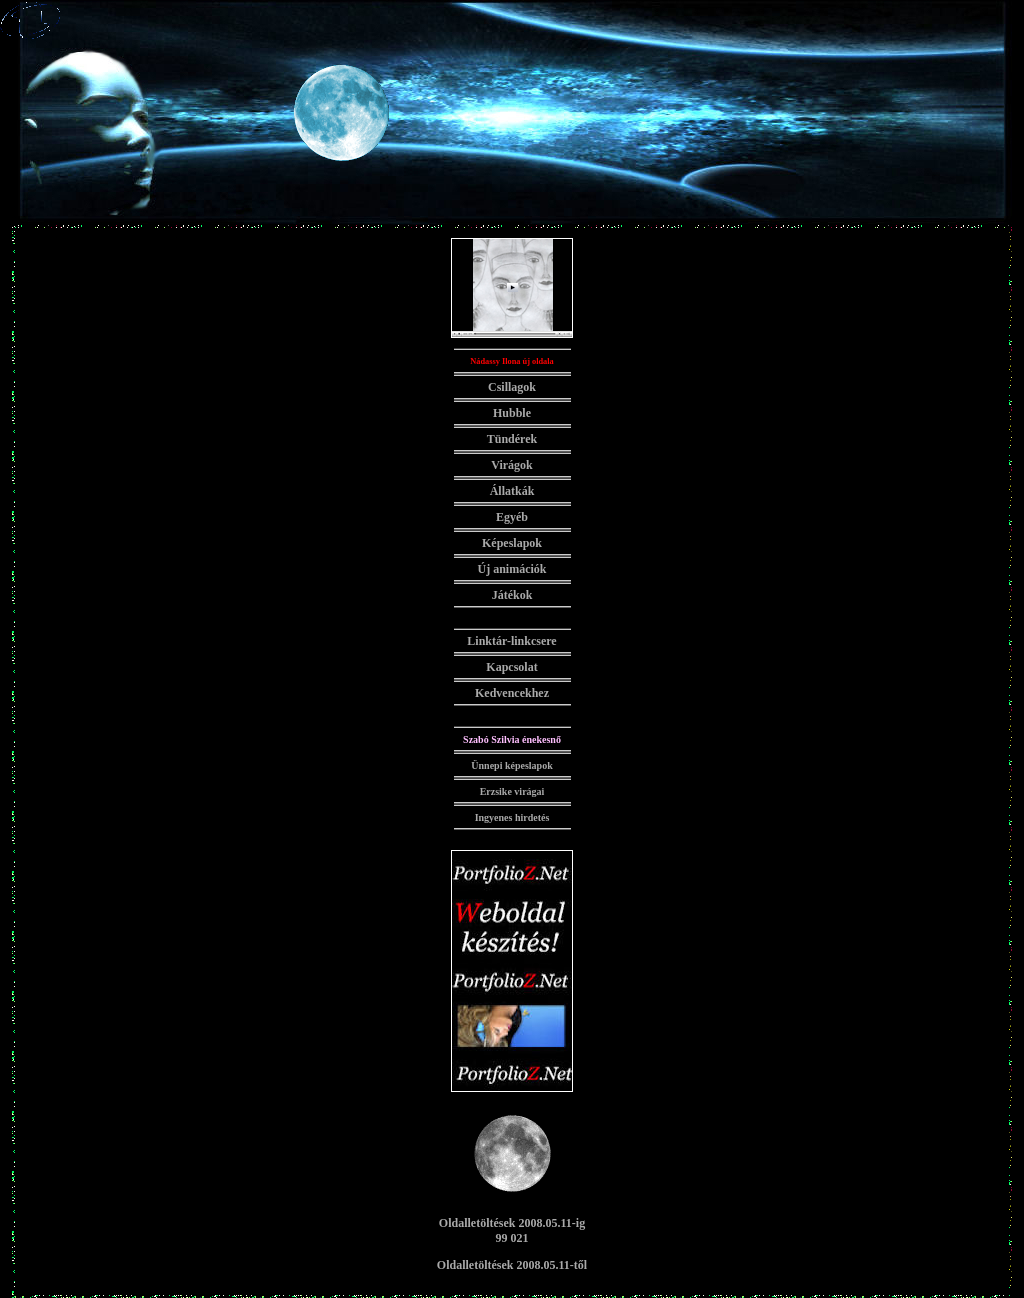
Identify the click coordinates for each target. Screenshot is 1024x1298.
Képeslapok (512, 543)
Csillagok (512, 387)
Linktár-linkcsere (511, 641)
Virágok (512, 465)
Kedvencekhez (512, 693)
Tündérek (512, 439)
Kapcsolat (511, 667)
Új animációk (512, 569)
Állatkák (512, 491)
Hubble (512, 413)
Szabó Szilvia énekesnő (512, 739)
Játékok (512, 595)
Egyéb (512, 517)
